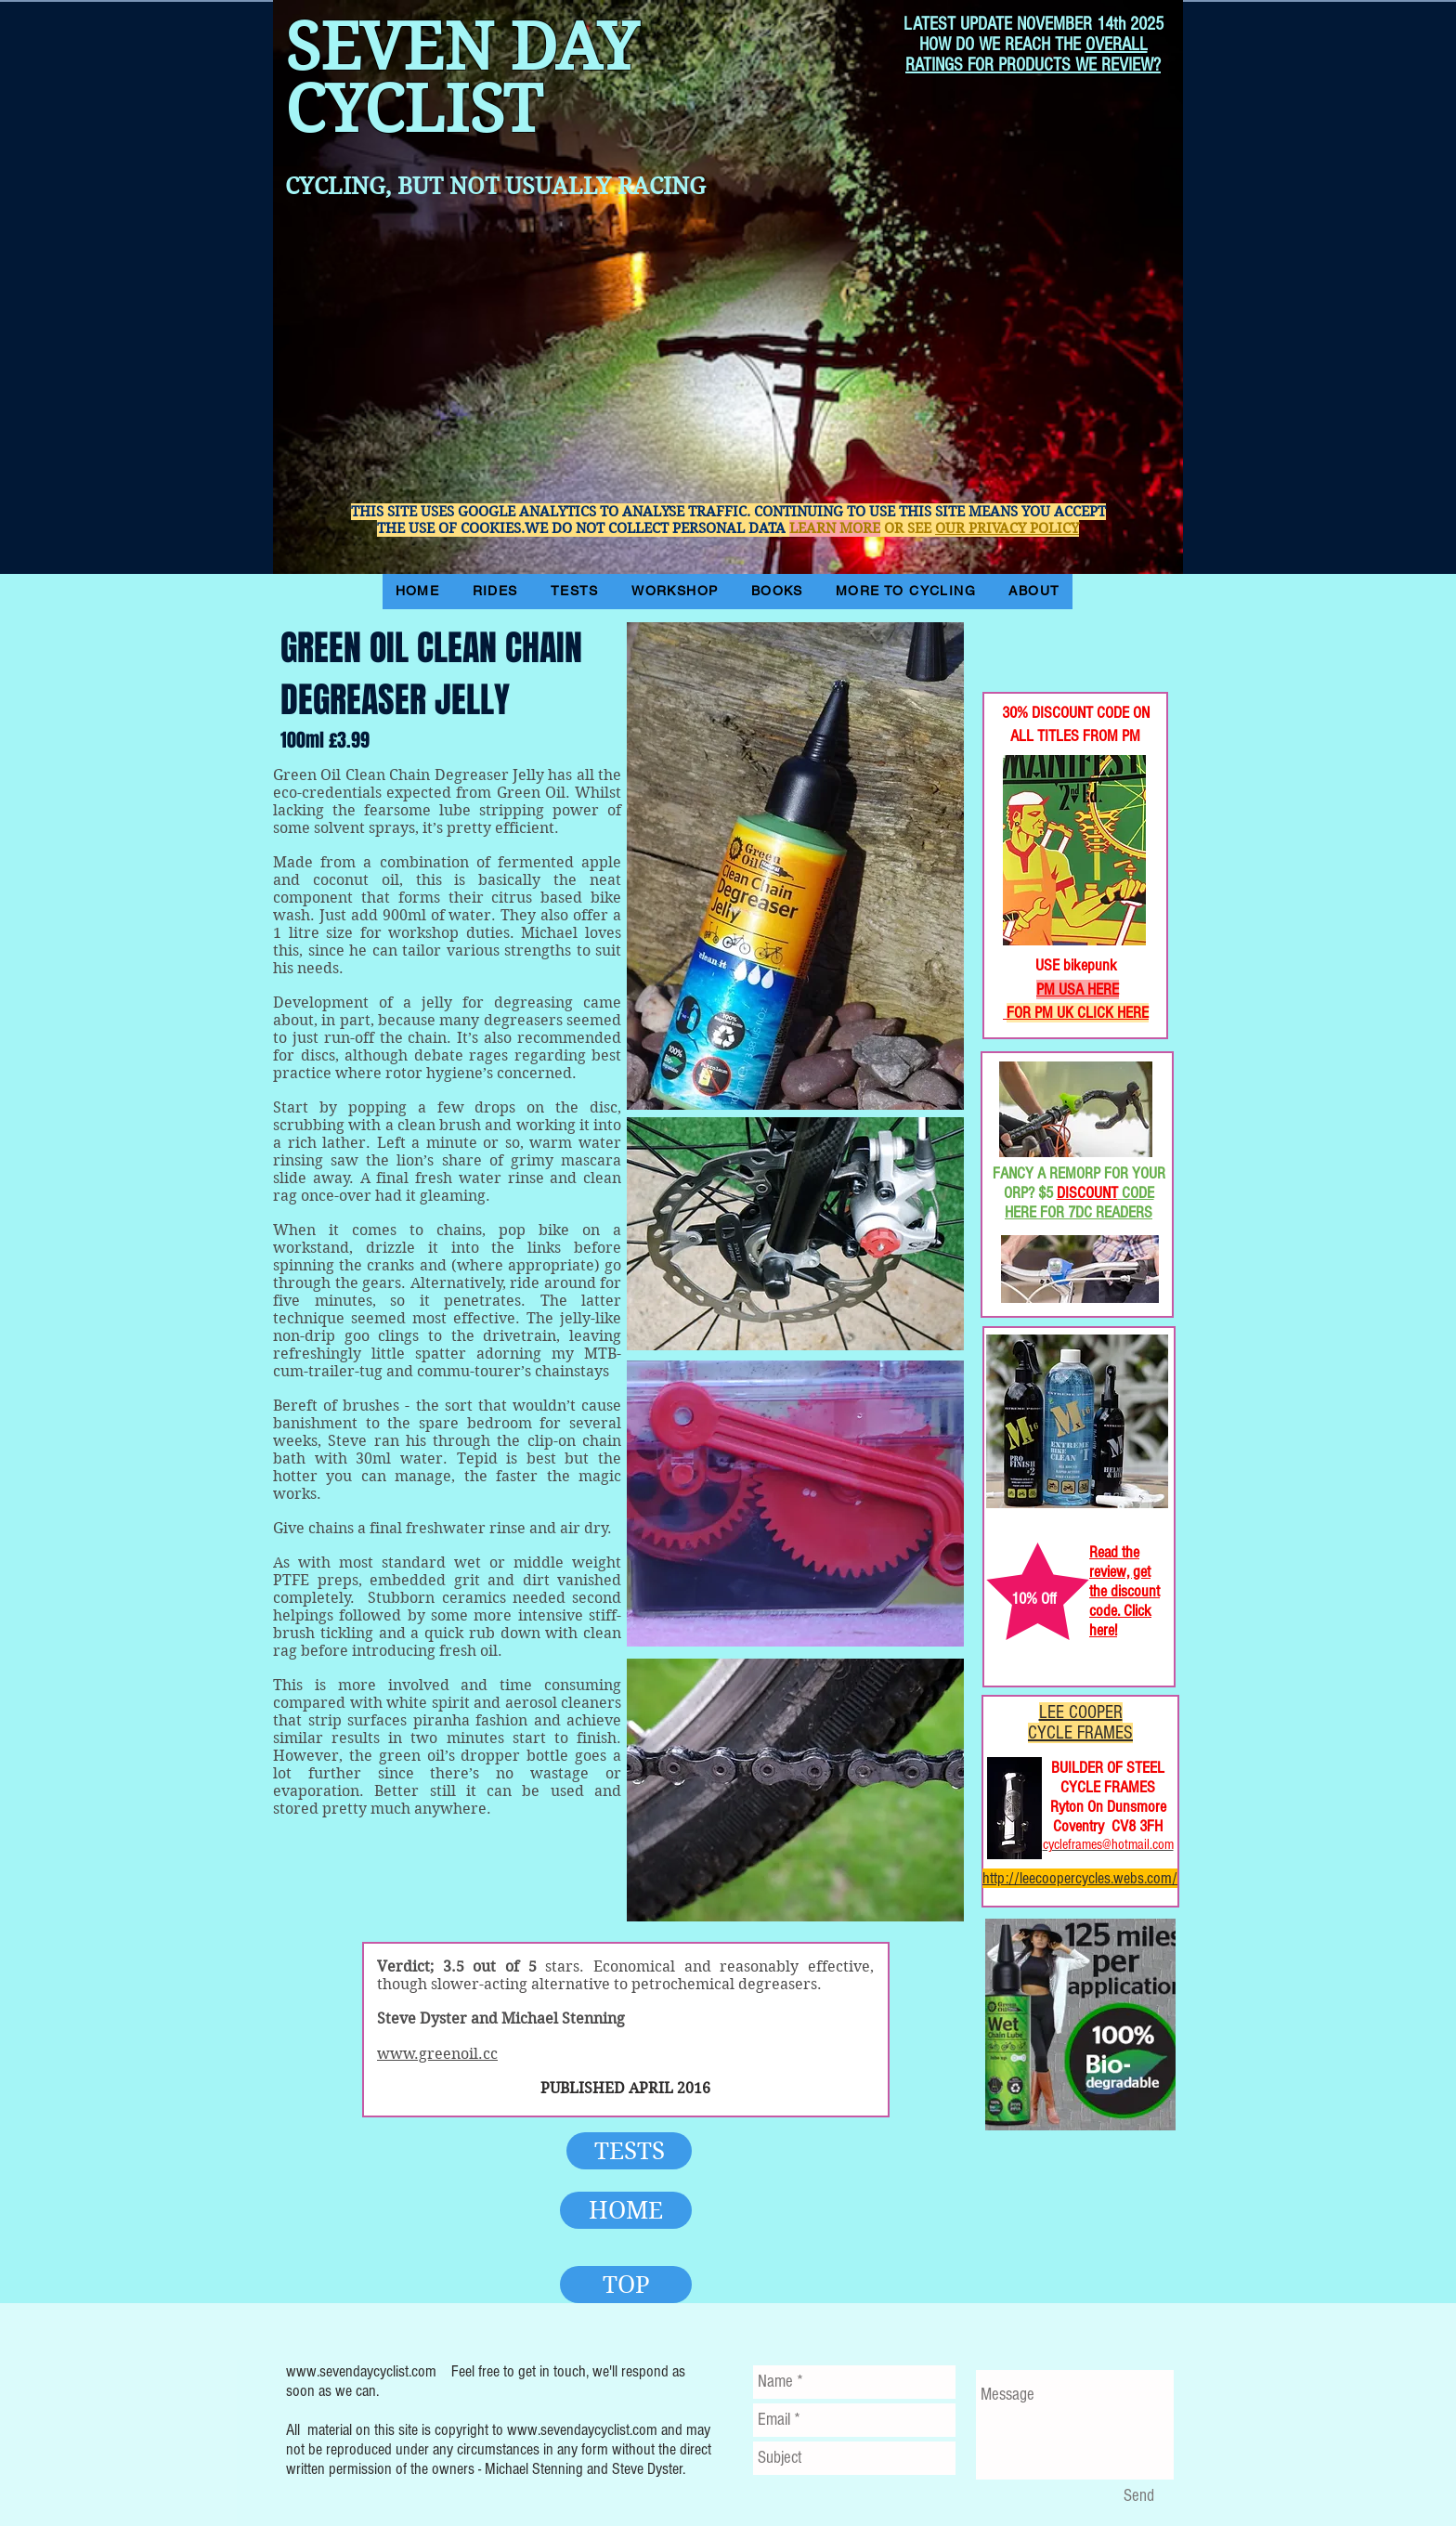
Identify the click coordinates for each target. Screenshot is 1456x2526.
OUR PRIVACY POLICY (1007, 528)
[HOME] (626, 2210)
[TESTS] (629, 2150)
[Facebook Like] (1043, 630)
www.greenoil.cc (437, 2054)
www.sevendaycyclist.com (361, 2371)
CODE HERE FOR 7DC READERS (1079, 1202)
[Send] (1138, 2496)
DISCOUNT (1087, 1193)
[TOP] (626, 2284)
